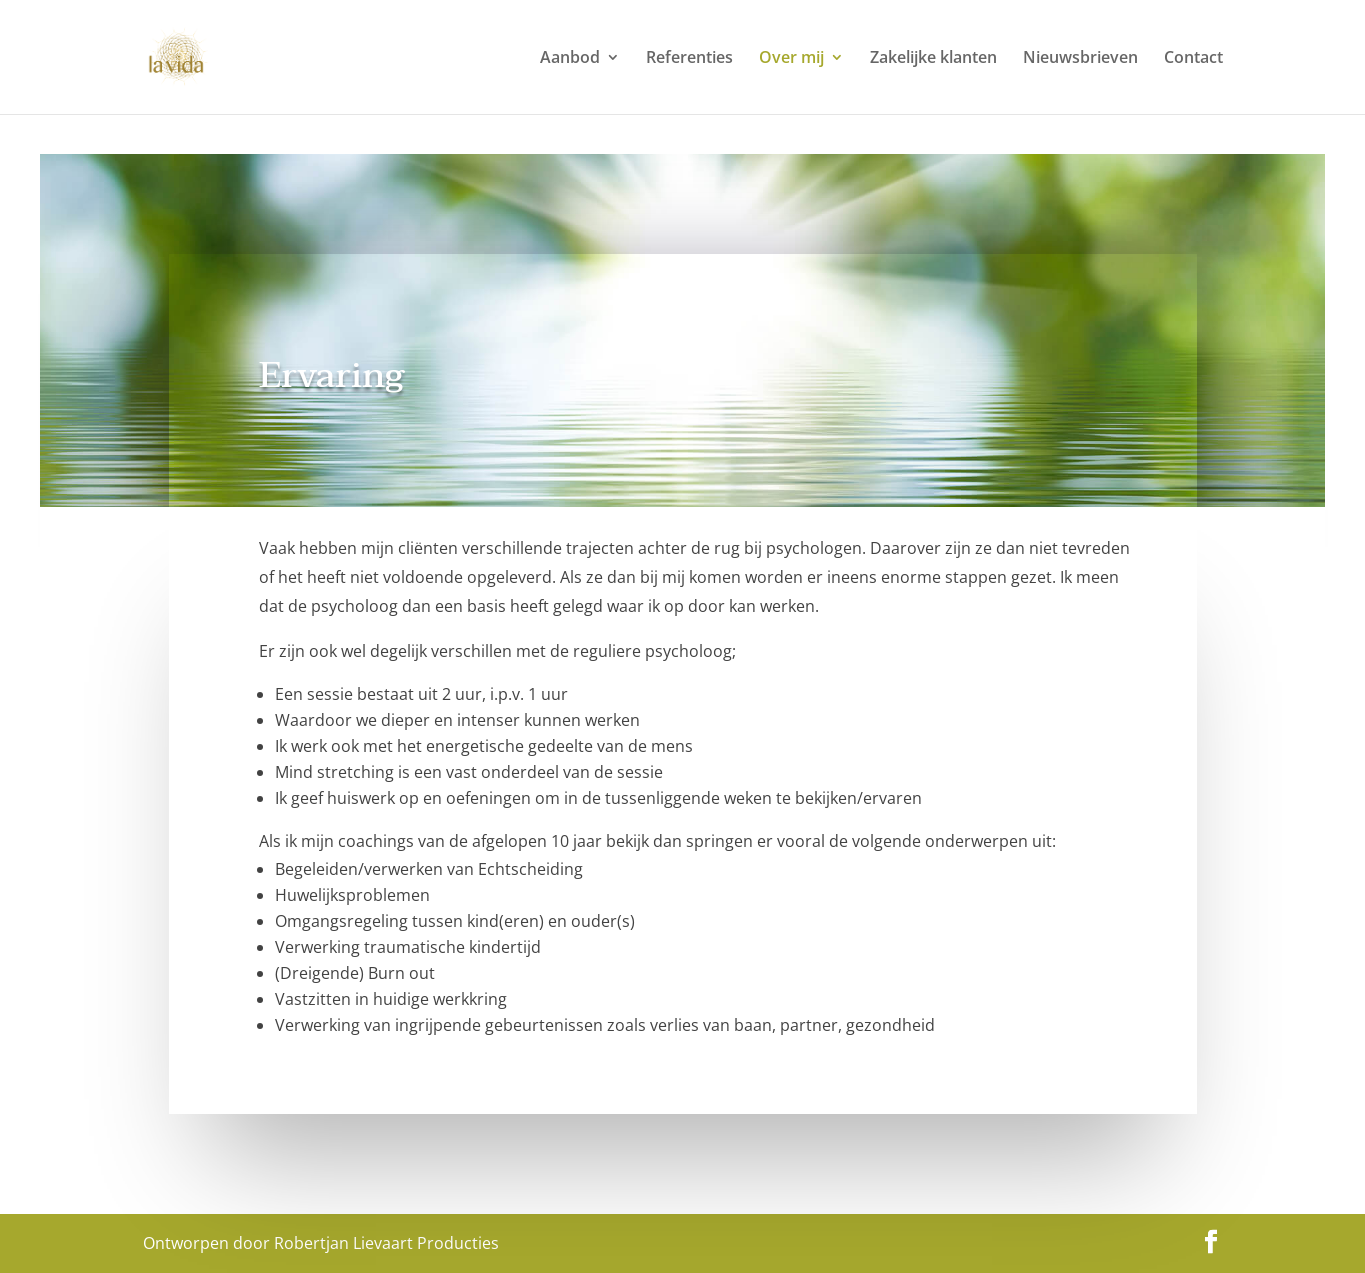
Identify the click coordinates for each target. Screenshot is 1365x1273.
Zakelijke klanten (933, 59)
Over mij (791, 59)
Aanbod (570, 59)
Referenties (689, 59)
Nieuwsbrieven (1080, 59)
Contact (1193, 59)
